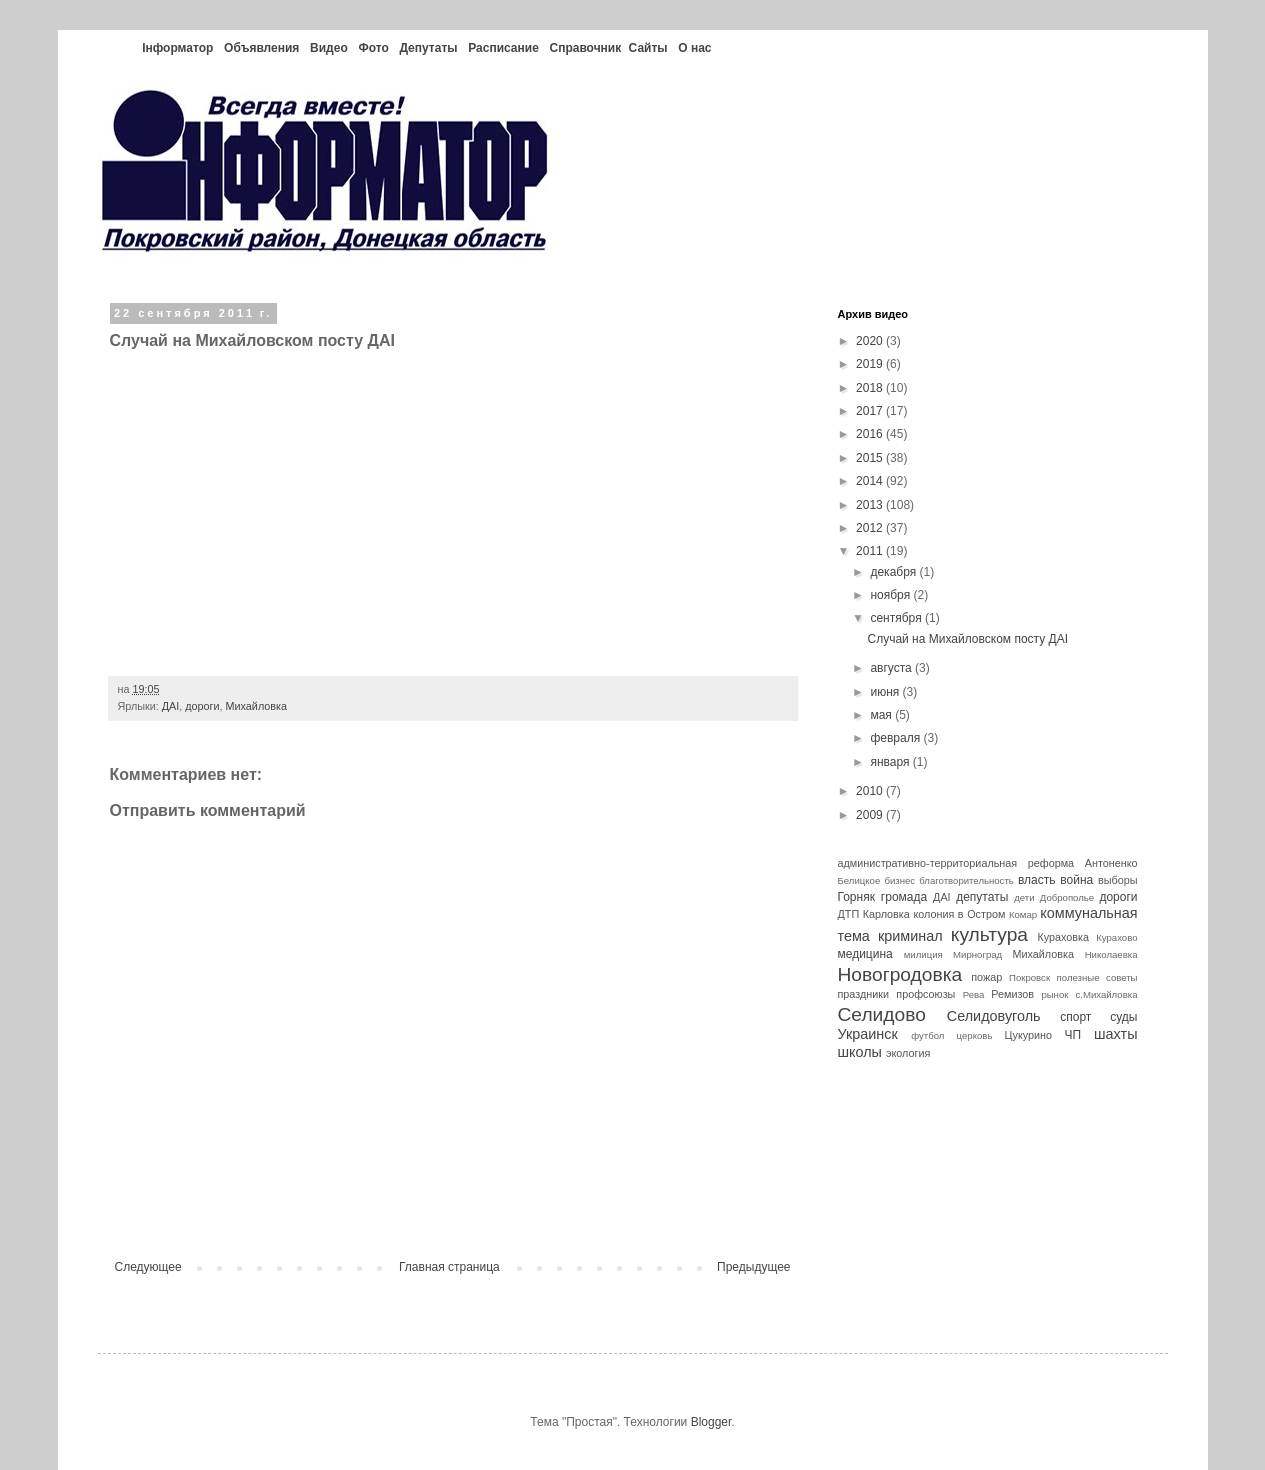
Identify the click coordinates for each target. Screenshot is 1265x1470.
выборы (1117, 880)
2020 (871, 341)
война (1076, 880)
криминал (910, 936)
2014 (871, 481)
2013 (871, 505)
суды (1123, 1017)
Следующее (148, 1267)
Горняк (856, 897)
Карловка (886, 914)
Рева (974, 994)
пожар (986, 977)
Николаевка (1111, 954)
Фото (373, 48)
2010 (871, 791)
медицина (865, 954)
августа (892, 668)
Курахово (1116, 937)
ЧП (1073, 1035)
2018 (871, 388)
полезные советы (1097, 977)
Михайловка (256, 706)
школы (860, 1052)
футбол (927, 1035)
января (891, 762)
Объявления (261, 48)
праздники (864, 994)
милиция (923, 954)
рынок (1054, 994)
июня (886, 692)
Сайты (648, 48)
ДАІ (171, 706)
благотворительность (966, 880)
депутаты (982, 897)
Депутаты (428, 48)
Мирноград (977, 954)
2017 (871, 411)
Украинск (868, 1034)
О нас (694, 48)
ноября (891, 595)
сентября (897, 618)
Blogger (711, 1422)
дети (1024, 897)
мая (882, 715)
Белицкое (859, 880)
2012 (871, 528)
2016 (871, 434)
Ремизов (1012, 994)
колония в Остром (959, 914)
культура (989, 934)
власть (1037, 880)
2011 (871, 551)
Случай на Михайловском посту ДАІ (967, 639)
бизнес (899, 880)
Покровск (1029, 977)
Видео (329, 48)
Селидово (882, 1014)
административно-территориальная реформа (956, 863)
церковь (975, 1035)
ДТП (849, 914)
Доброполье (1067, 897)
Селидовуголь (994, 1016)
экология (908, 1053)
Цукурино (1029, 1035)
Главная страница (449, 1267)
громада (904, 897)
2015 (871, 458)
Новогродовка (900, 974)
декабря (894, 572)
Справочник (585, 48)
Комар (1023, 914)
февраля (896, 738)
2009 (871, 815)
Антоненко (1111, 863)
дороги (202, 706)
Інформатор (177, 48)
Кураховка (1063, 937)
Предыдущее (753, 1267)
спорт (1075, 1017)
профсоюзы (925, 994)
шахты (1116, 1034)
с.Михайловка (1106, 994)
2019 (871, 364)
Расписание (503, 48)
